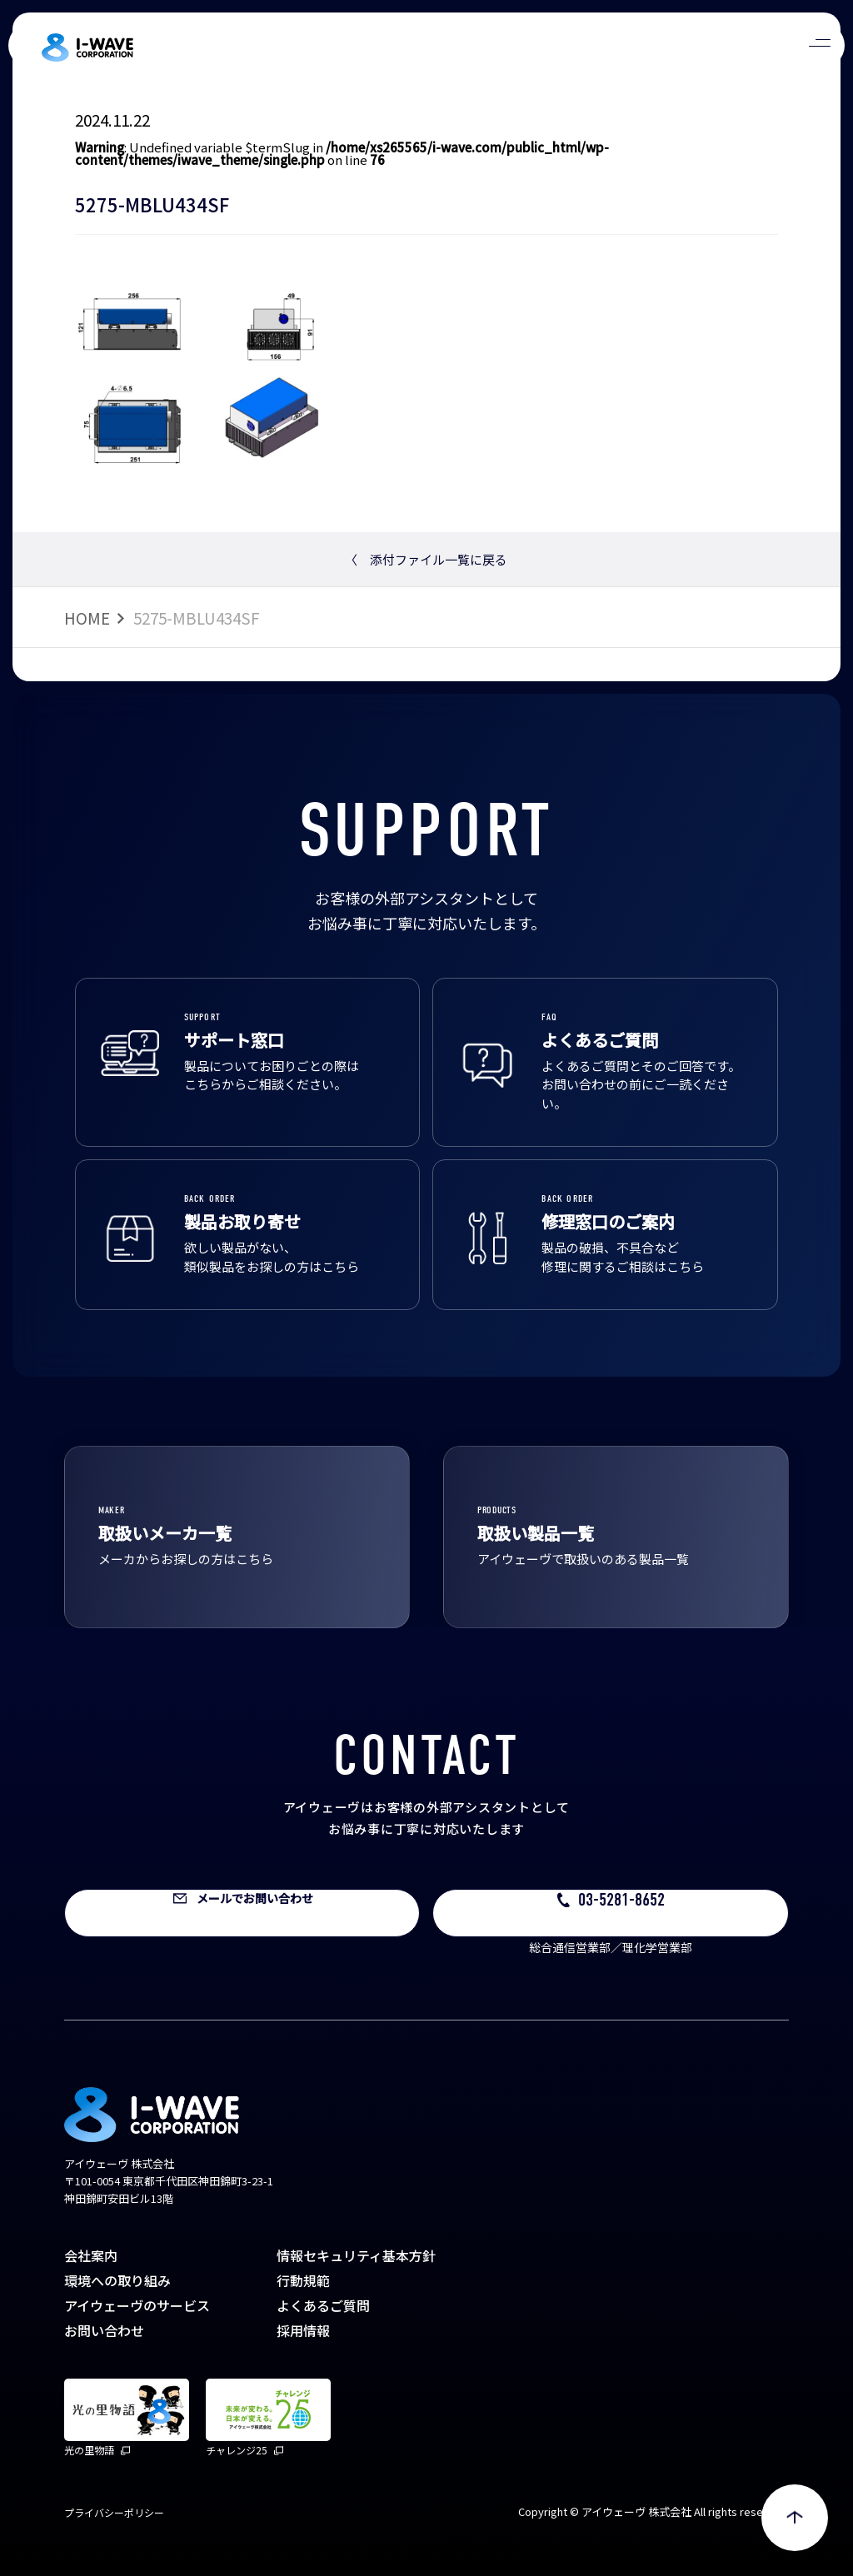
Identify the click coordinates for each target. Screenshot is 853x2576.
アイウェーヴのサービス (137, 2305)
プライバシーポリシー (114, 2512)
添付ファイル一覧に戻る (426, 559)
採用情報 (303, 2330)
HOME (87, 617)
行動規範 (303, 2280)
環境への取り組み (117, 2280)
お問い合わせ (104, 2330)
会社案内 (90, 2255)
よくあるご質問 (323, 2305)
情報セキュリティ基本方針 (356, 2255)
